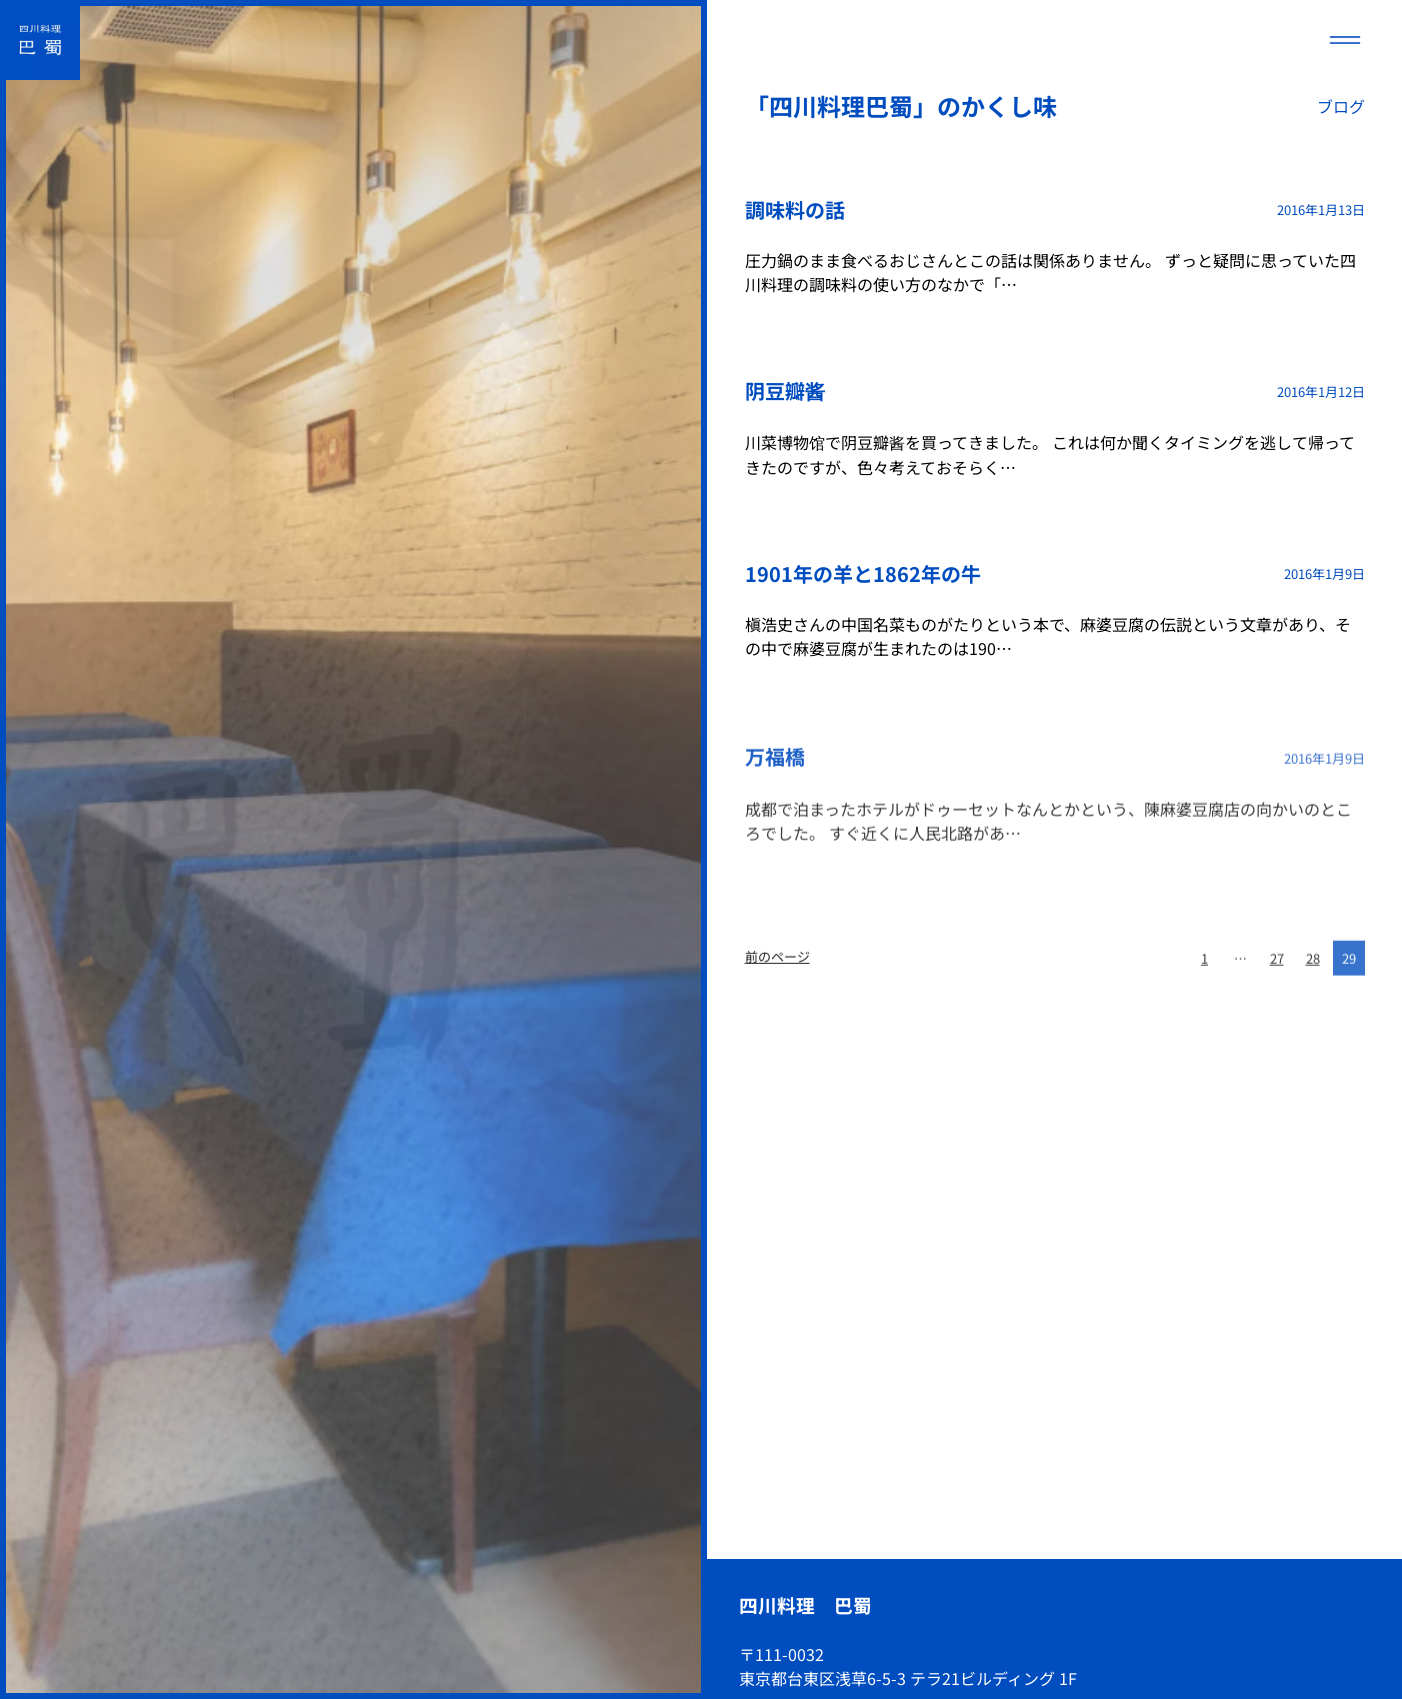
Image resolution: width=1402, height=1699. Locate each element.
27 (1277, 965)
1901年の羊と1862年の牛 (863, 573)
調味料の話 (795, 209)
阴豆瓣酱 (785, 390)
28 (1313, 965)
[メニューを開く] (1345, 40)
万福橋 (775, 760)
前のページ (777, 960)
